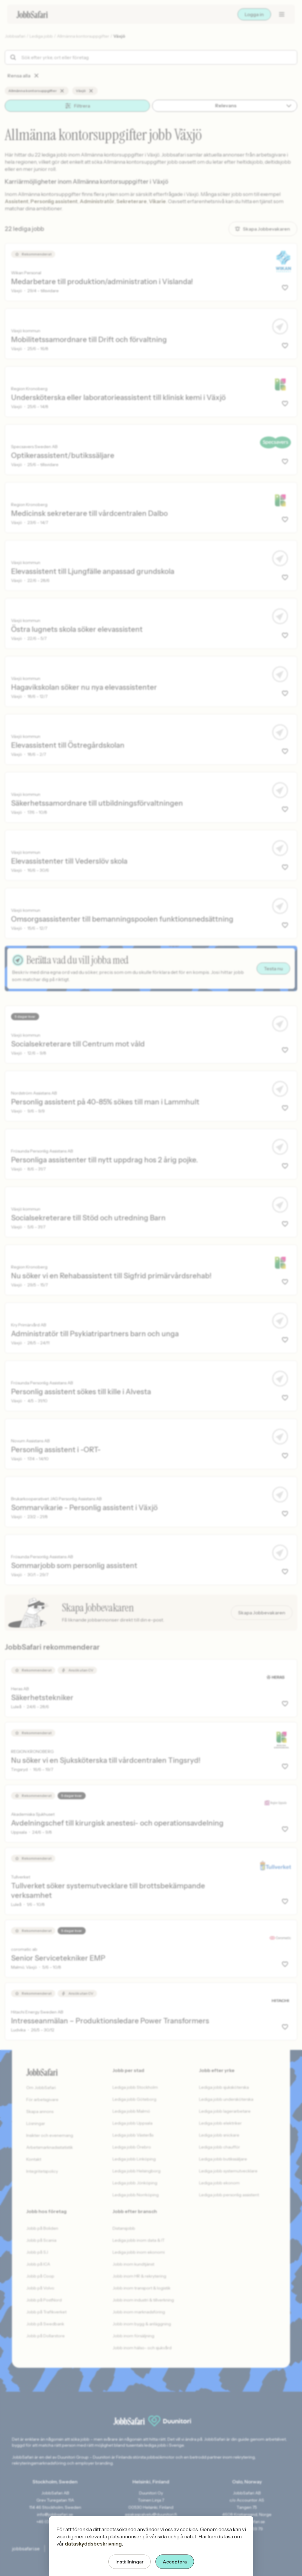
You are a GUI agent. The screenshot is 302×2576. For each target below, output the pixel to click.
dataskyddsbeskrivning (93, 2544)
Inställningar (129, 2562)
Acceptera (175, 2562)
